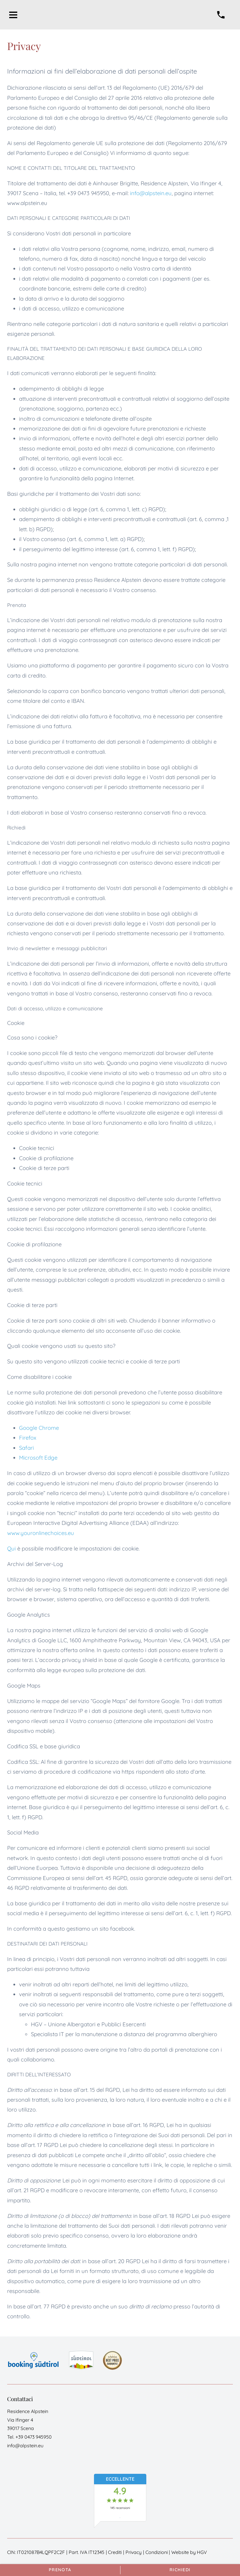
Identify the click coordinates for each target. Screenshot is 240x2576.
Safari (26, 1447)
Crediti (115, 2552)
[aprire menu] (13, 15)
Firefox (27, 1437)
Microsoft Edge (38, 1457)
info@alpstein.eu (151, 193)
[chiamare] (221, 15)
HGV (202, 2552)
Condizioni (156, 2552)
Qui (11, 1548)
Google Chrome (39, 1427)
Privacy (134, 2552)
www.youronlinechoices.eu (40, 1532)
